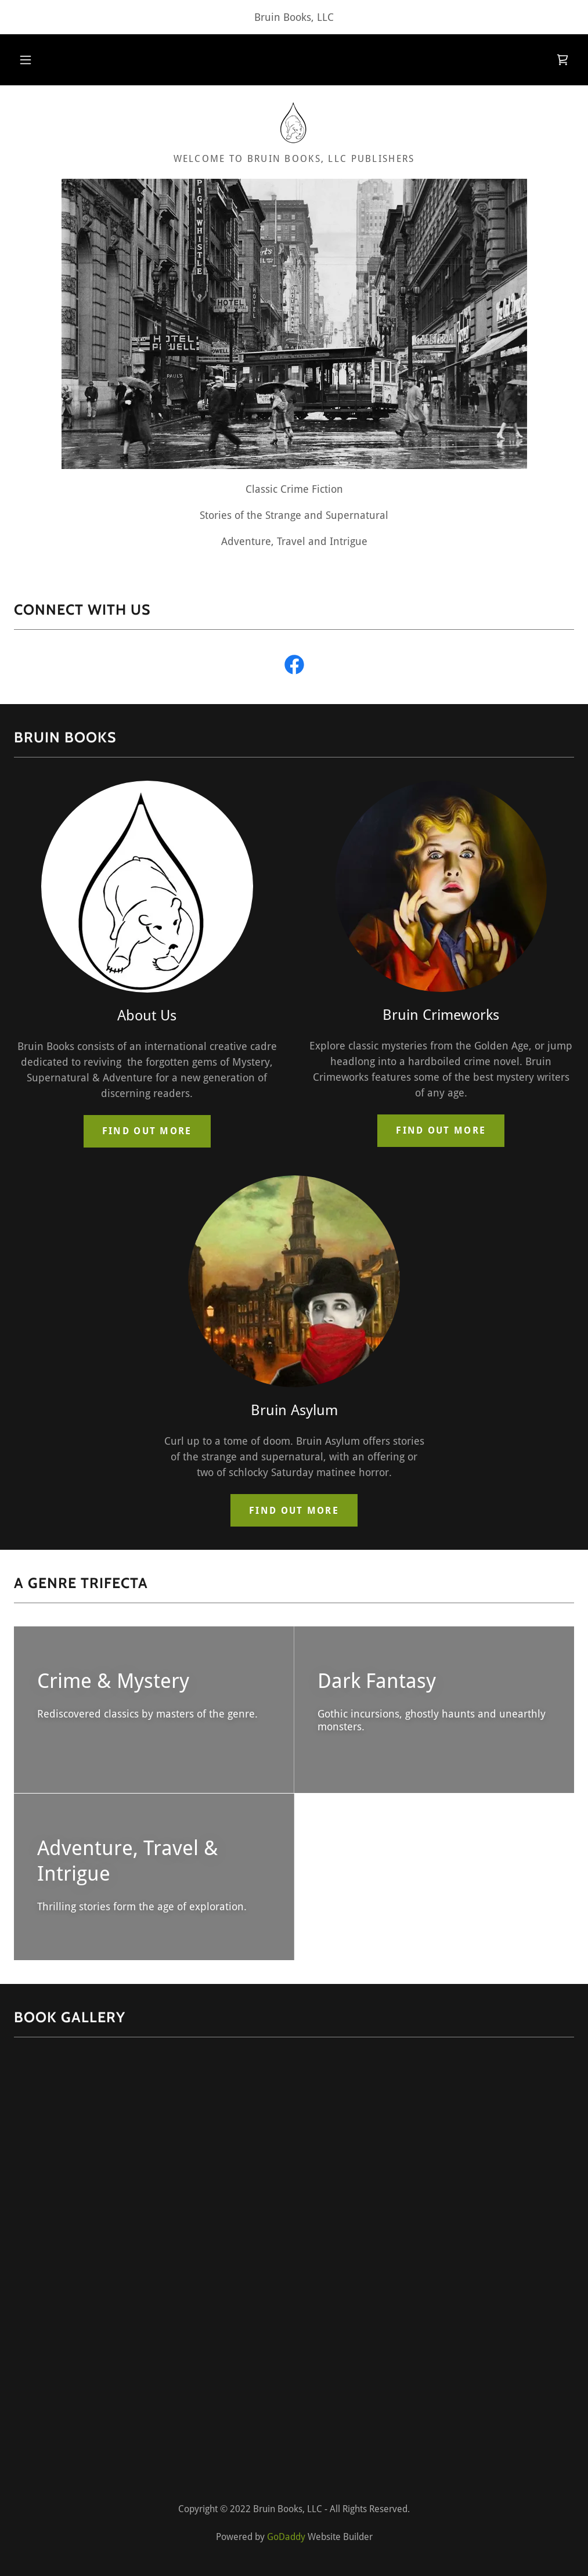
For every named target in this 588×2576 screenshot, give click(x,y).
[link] (562, 59)
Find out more (147, 1131)
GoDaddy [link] (286, 2536)
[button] (25, 59)
